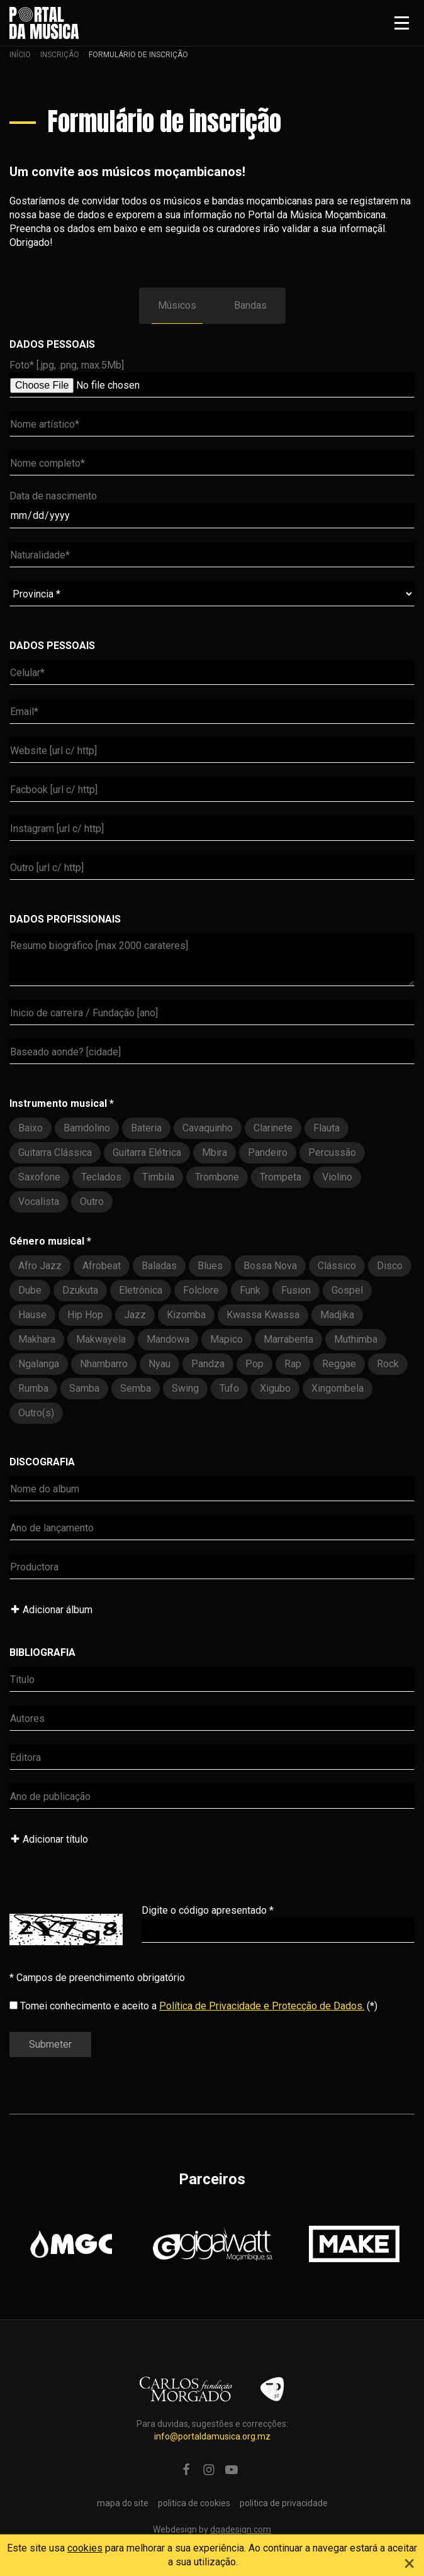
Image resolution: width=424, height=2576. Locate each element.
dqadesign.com (240, 2529)
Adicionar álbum (51, 1610)
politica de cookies (194, 2503)
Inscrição (59, 54)
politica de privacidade (284, 2503)
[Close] (409, 2561)
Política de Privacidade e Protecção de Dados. (261, 2006)
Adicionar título (49, 1839)
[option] (71, 2244)
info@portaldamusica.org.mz (212, 2436)
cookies (85, 2548)
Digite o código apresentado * (208, 1910)
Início (20, 54)
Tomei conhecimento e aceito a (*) (193, 2006)
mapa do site (122, 2503)
